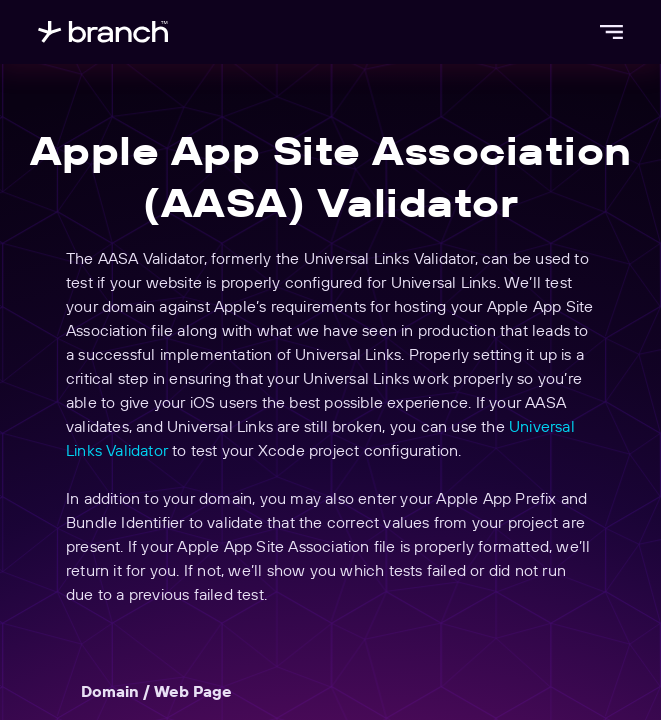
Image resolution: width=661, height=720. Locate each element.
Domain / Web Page (156, 691)
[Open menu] (611, 32)
